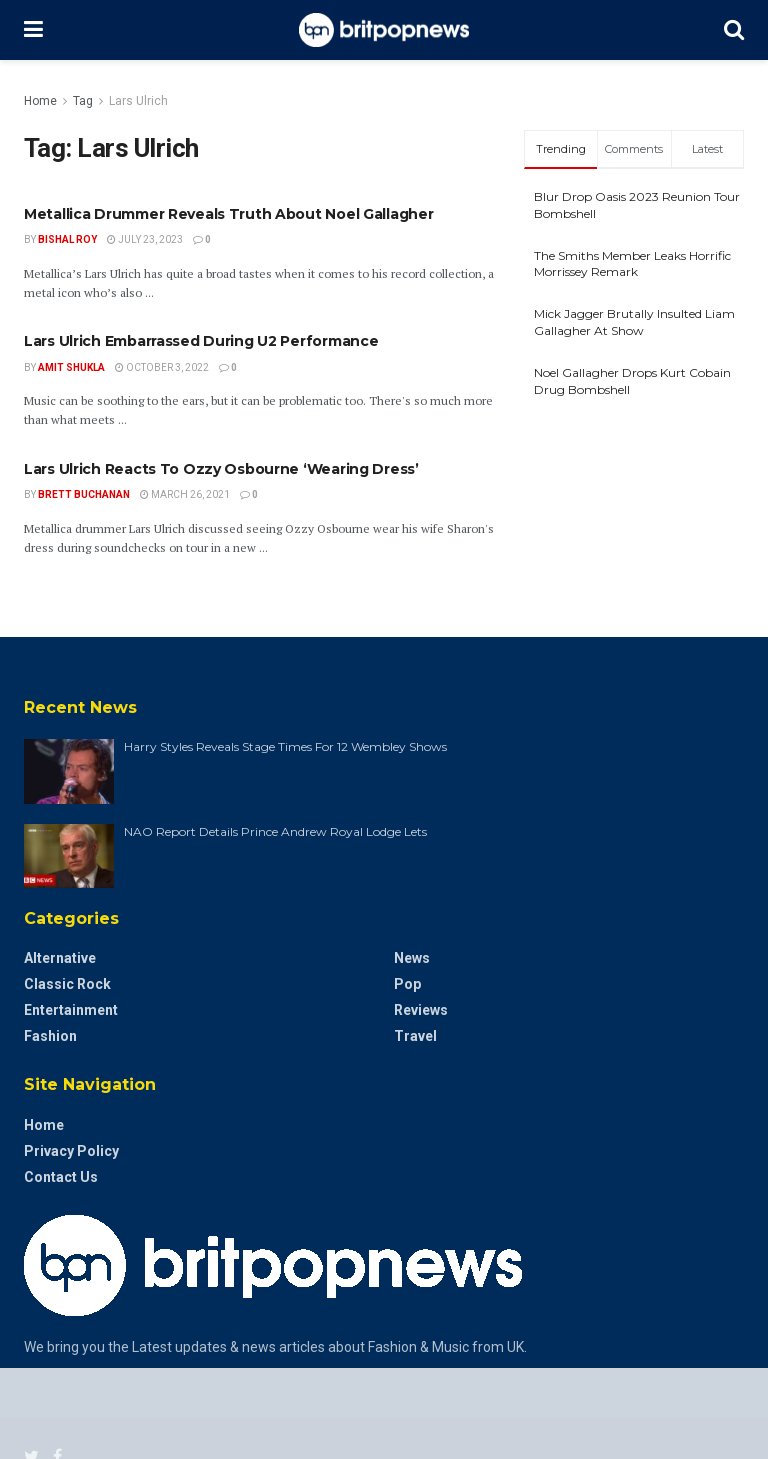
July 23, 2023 (145, 239)
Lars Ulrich (138, 101)
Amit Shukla (71, 367)
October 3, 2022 (162, 367)
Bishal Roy (67, 239)
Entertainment (71, 1010)
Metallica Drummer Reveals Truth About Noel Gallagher (228, 214)
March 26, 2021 (185, 494)
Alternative (60, 958)
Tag (83, 101)
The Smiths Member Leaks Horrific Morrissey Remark (632, 264)
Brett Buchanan (84, 494)
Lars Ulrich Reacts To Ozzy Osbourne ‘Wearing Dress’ (221, 469)
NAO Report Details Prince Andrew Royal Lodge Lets (275, 831)
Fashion (50, 1036)
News (412, 958)
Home (40, 101)
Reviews (421, 1010)
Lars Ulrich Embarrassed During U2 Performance (201, 341)
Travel (415, 1036)
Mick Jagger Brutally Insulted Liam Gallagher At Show (634, 322)
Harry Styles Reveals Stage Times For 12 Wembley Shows (285, 746)
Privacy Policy (71, 1151)
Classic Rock (67, 984)
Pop (407, 984)
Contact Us (61, 1177)
